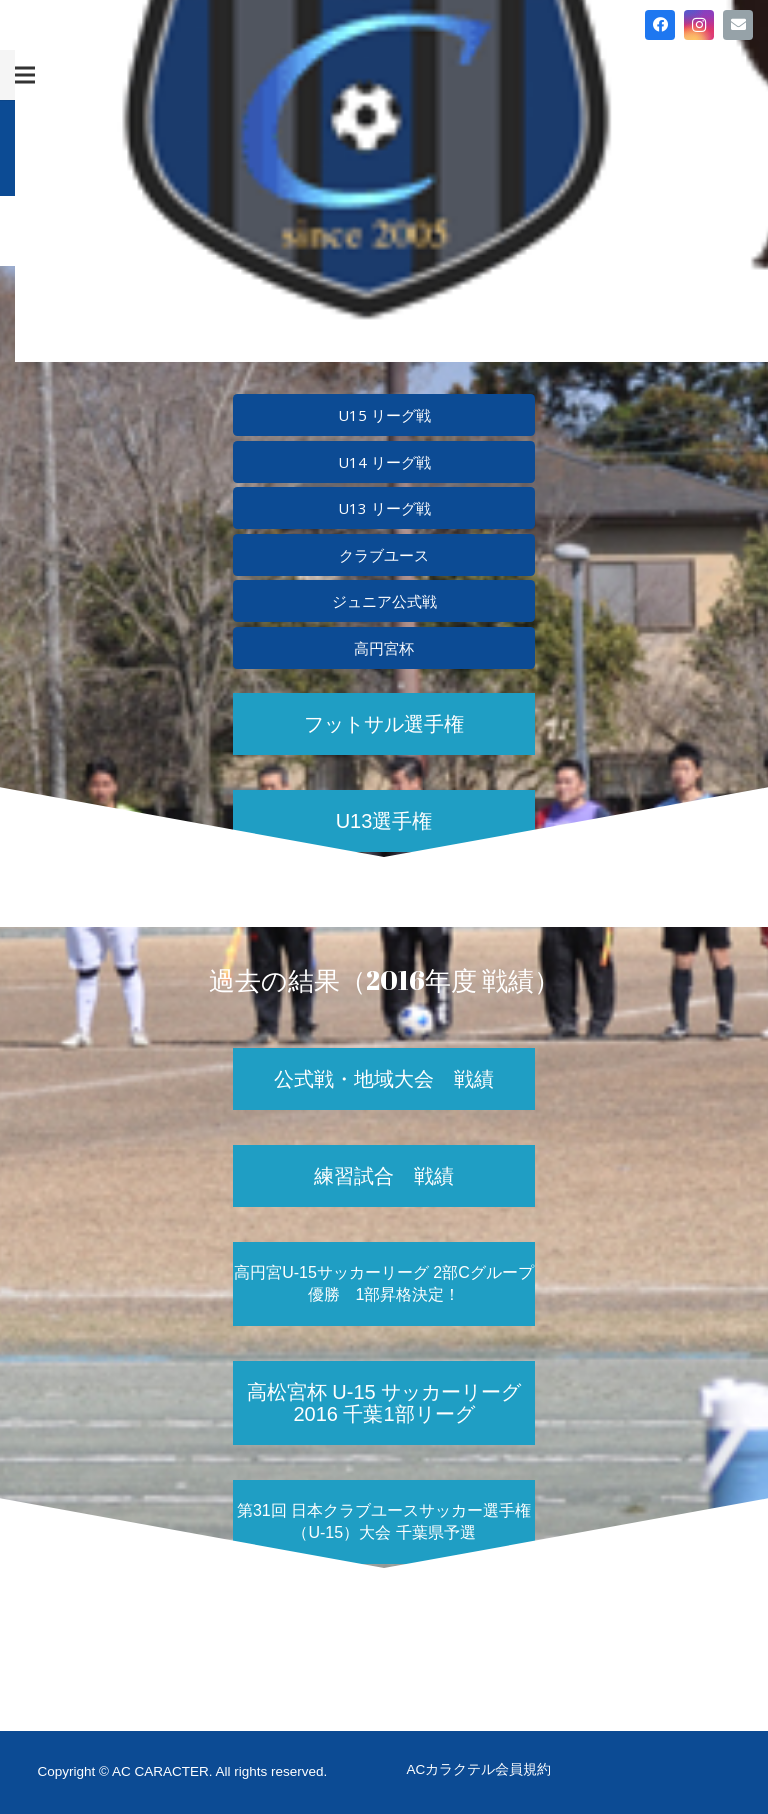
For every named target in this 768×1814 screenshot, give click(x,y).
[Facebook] (660, 25)
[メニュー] (25, 75)
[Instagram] (699, 25)
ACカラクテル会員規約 (479, 1769)
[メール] (738, 25)
